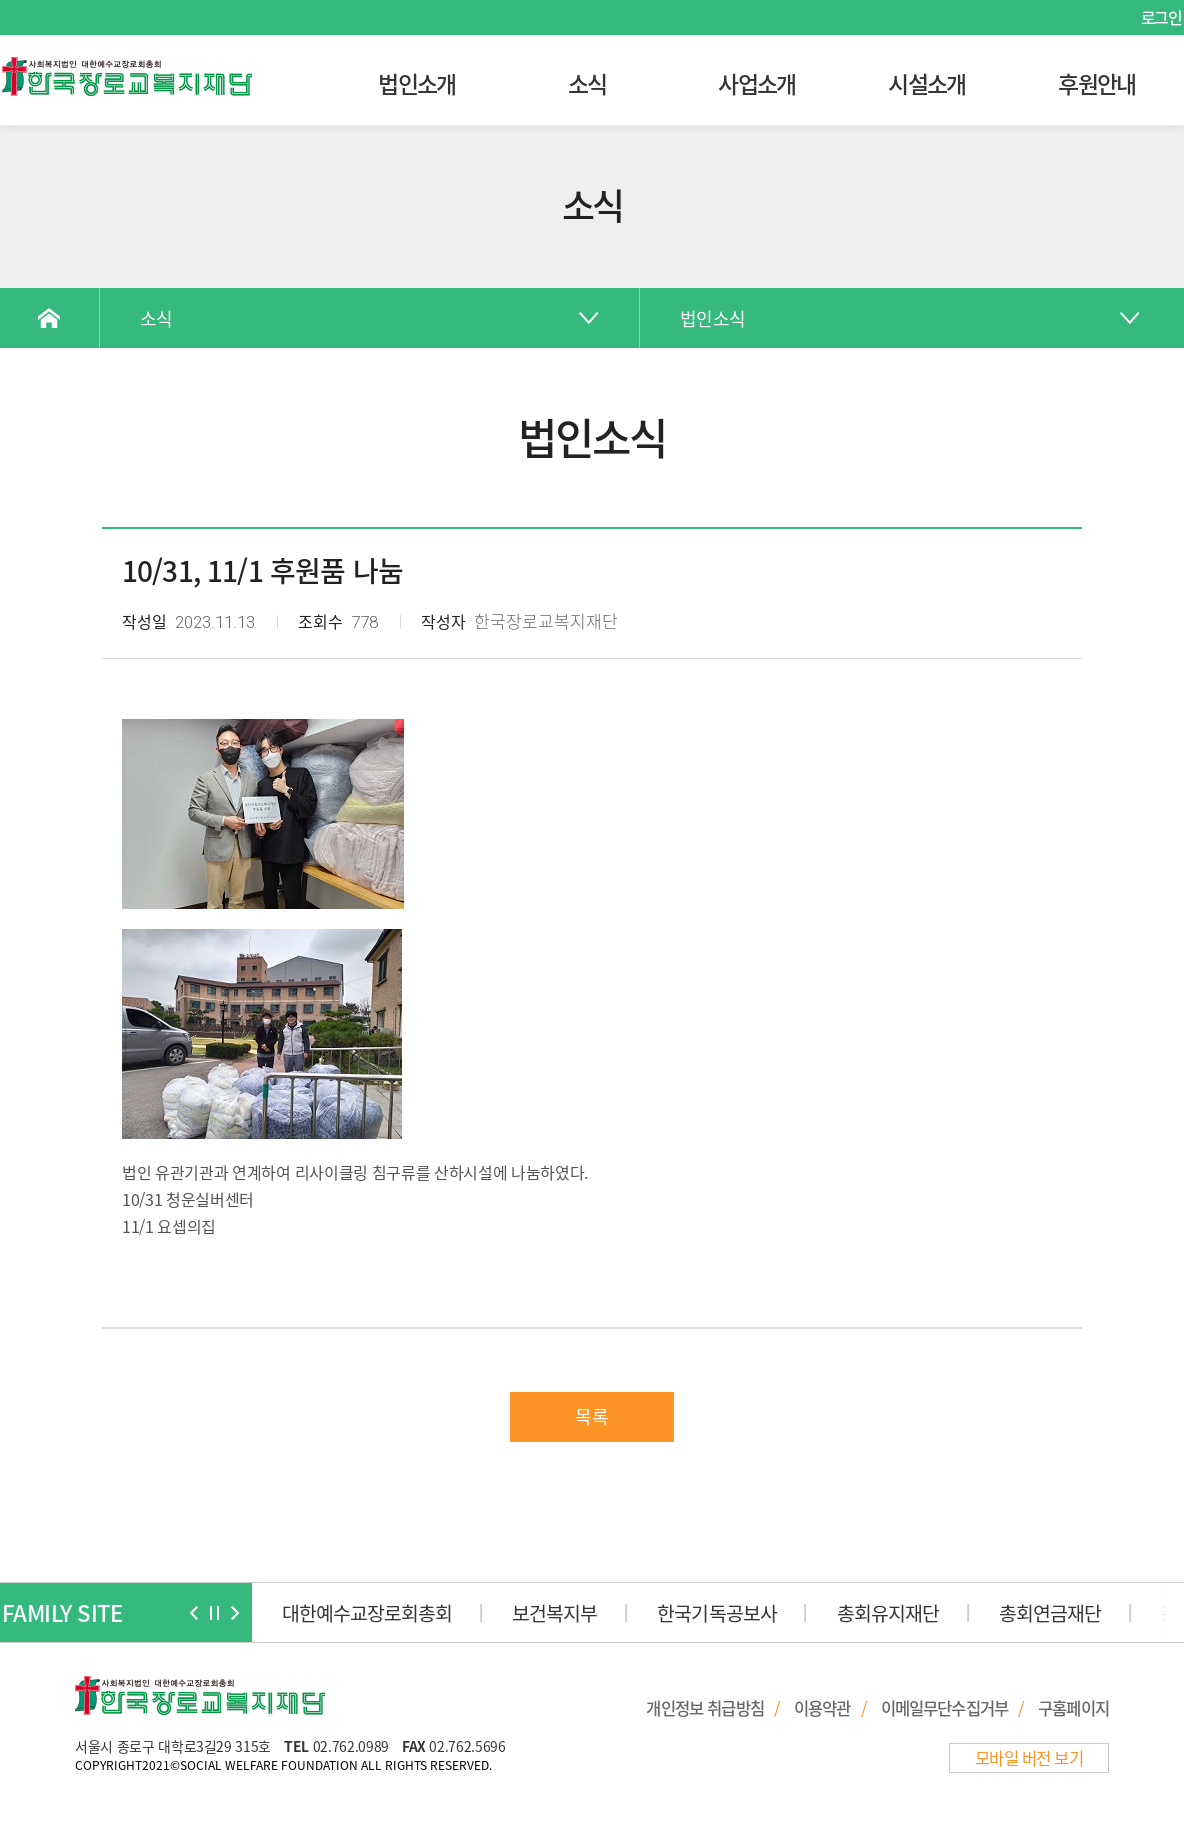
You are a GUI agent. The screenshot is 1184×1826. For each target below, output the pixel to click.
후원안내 (1096, 83)
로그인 (1161, 17)
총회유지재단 (888, 1612)
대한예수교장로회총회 (367, 1612)
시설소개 (926, 83)
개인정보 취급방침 (705, 1708)
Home (50, 318)
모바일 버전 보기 (1029, 1758)
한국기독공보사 (716, 1612)
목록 (592, 1416)
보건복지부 (554, 1612)
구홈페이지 (1073, 1708)
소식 (587, 83)
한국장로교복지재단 (127, 77)
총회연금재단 (1050, 1612)
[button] (194, 1613)
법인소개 (416, 83)
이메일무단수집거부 (945, 1708)
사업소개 (756, 83)
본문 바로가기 (0, 0)
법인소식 (712, 318)
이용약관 (822, 1708)
